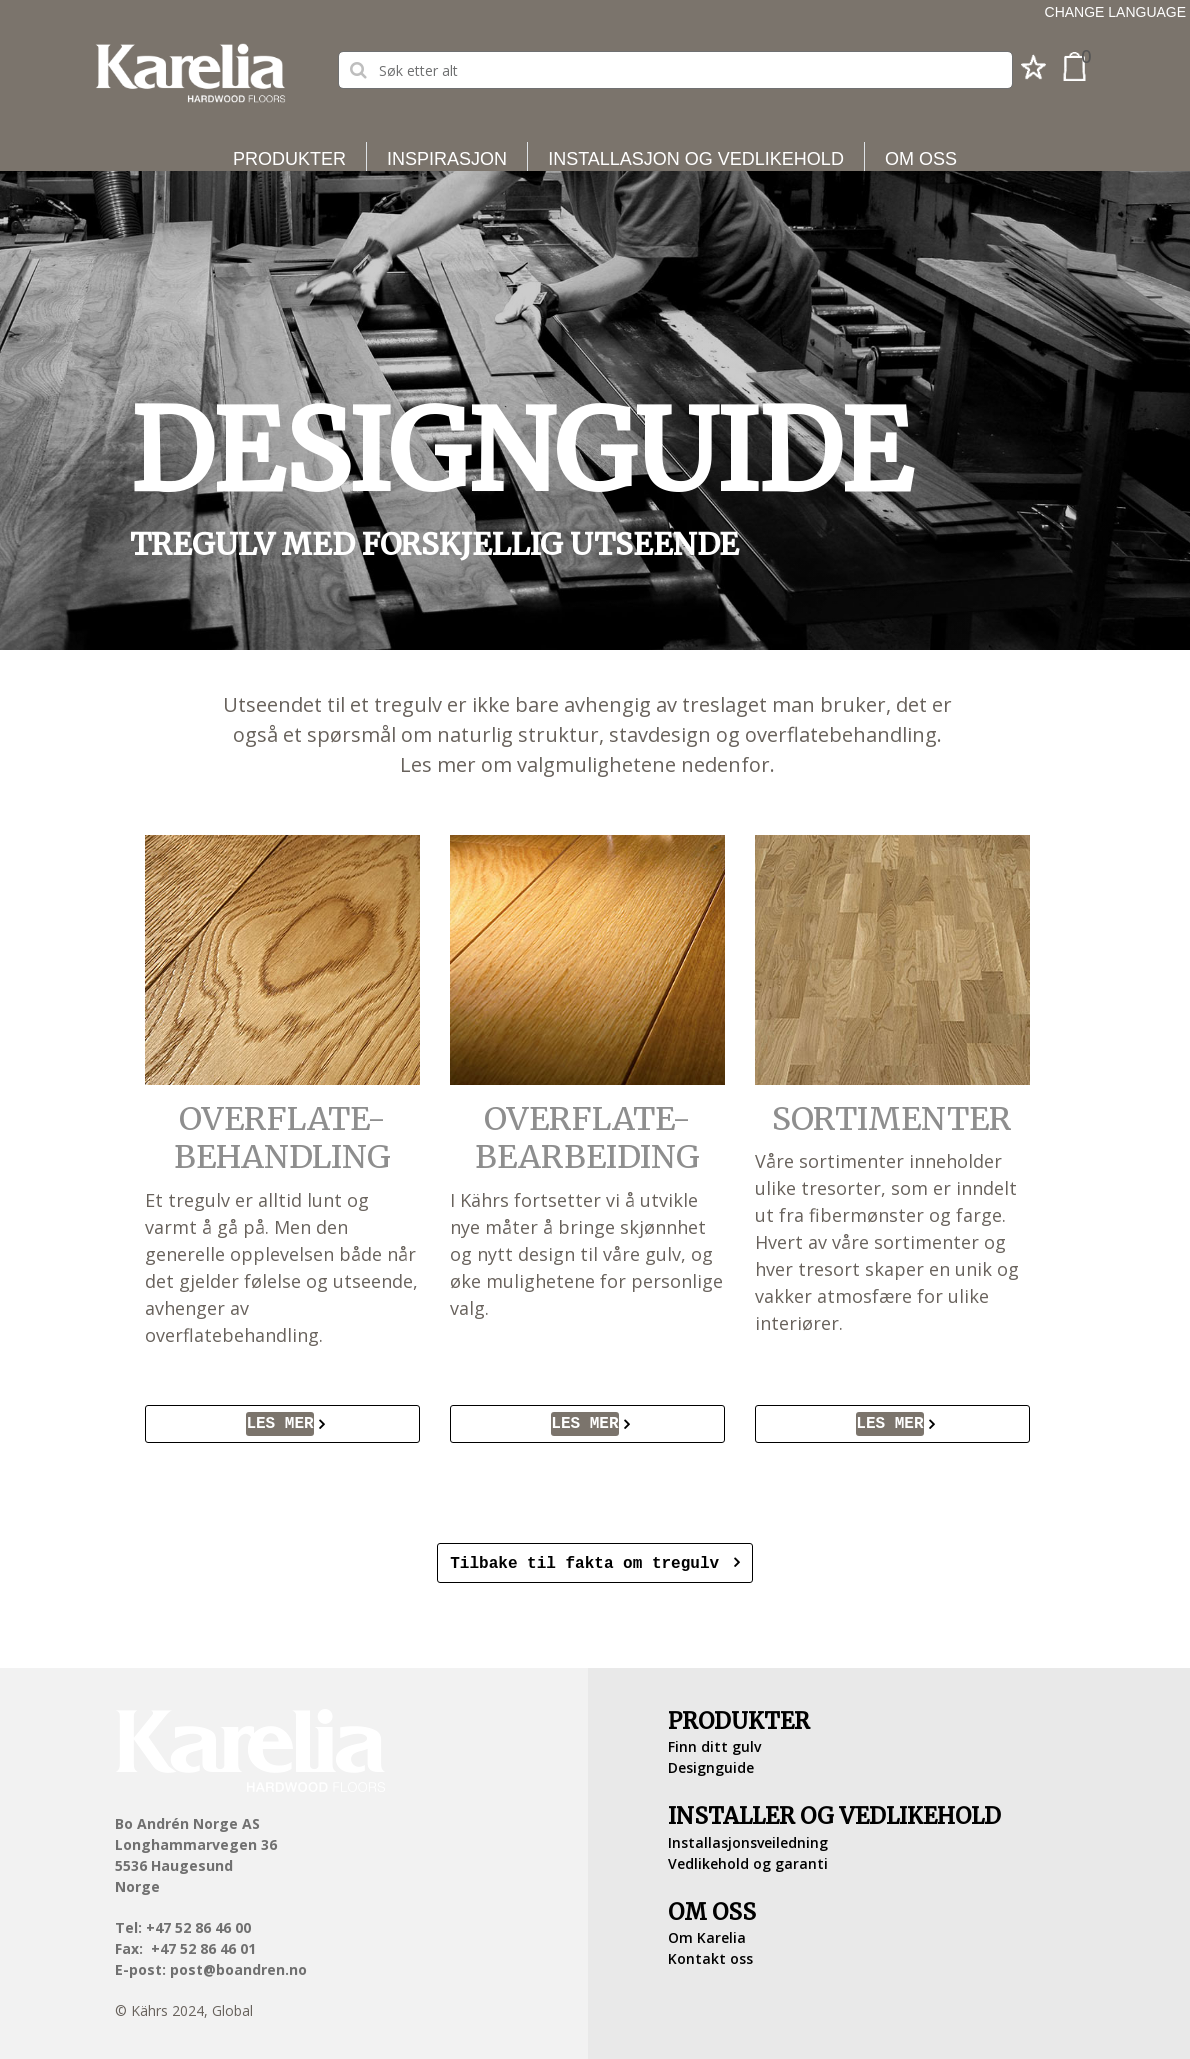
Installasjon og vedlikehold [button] (696, 159)
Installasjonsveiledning (748, 1840)
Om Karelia (707, 1935)
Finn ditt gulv (714, 1744)
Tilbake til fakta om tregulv (589, 1562)
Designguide (711, 1765)
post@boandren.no (238, 1967)
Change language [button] (1115, 12)
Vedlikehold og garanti (748, 1861)
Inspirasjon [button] (447, 159)
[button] (1033, 73)
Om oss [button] (921, 159)
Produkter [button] (289, 159)
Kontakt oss (710, 1956)
